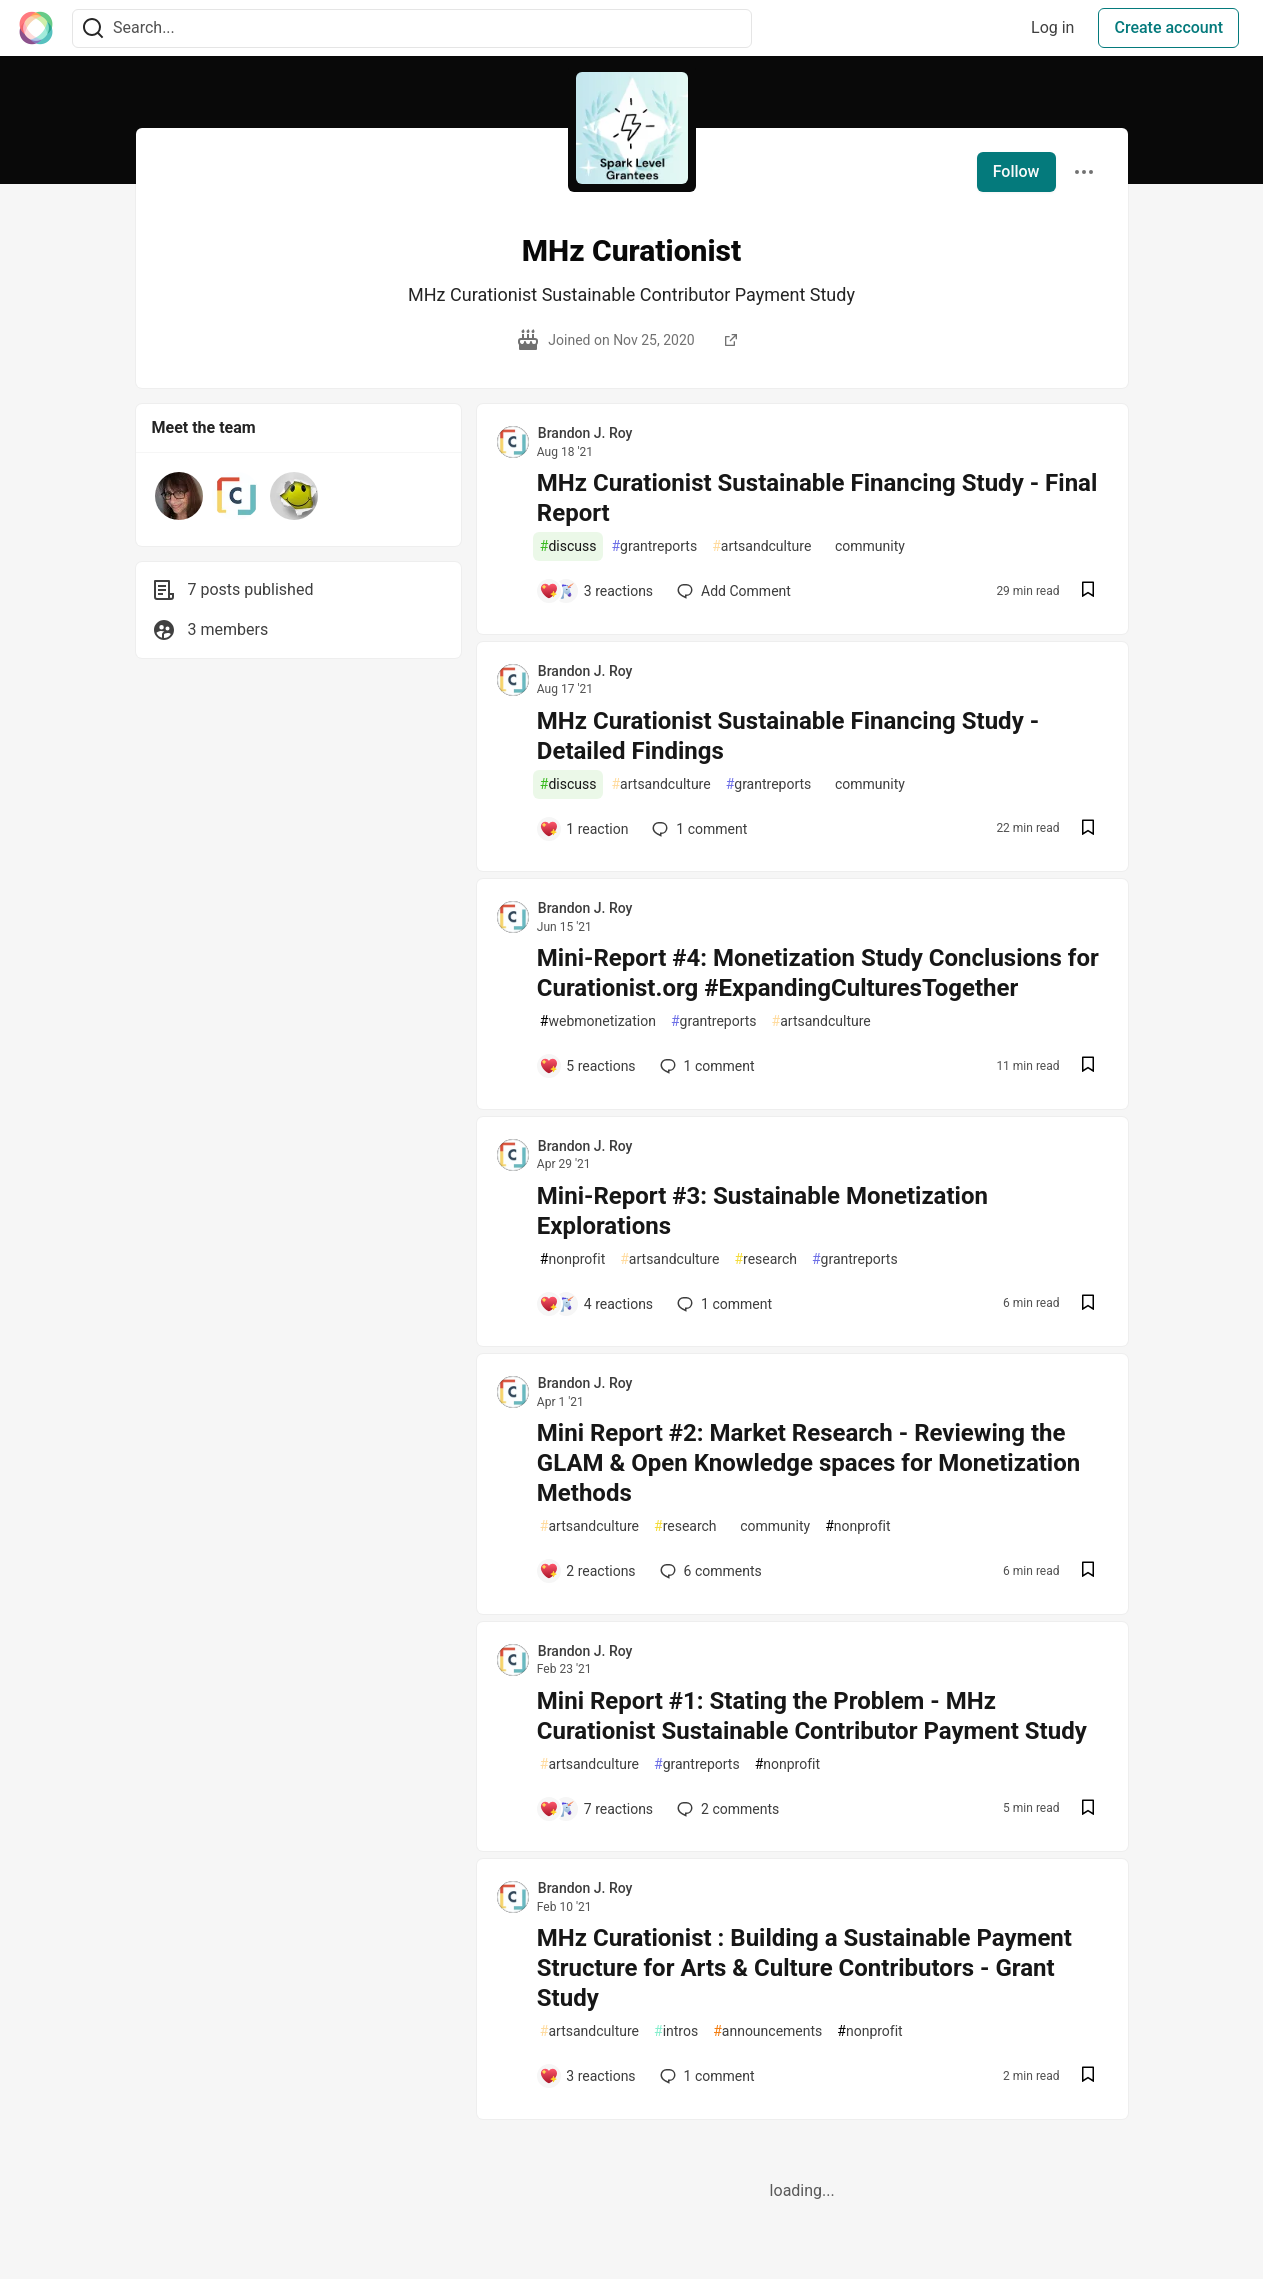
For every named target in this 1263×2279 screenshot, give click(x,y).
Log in (1052, 27)
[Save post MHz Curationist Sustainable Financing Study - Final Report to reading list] (1088, 591)
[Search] (93, 28)
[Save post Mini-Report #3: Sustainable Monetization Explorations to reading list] (1088, 1304)
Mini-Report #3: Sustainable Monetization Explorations (762, 1211)
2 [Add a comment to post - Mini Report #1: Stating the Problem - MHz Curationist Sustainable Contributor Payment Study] (726, 1809)
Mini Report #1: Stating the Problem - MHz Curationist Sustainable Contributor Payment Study (812, 1716)
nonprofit (572, 1259)
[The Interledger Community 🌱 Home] (36, 28)
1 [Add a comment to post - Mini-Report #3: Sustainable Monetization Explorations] (722, 1304)
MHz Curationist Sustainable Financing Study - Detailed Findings (788, 736)
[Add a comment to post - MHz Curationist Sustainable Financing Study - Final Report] (596, 591)
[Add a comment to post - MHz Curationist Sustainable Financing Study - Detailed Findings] (584, 829)
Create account (1168, 27)
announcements (767, 2031)
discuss (568, 546)
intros (676, 2031)
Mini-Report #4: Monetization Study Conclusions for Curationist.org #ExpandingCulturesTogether (818, 973)
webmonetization (598, 1021)
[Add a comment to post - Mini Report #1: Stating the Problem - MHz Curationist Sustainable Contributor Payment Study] (596, 1809)
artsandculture (761, 546)
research (765, 1259)
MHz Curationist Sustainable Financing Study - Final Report (817, 498)
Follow (1016, 171)
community (865, 546)
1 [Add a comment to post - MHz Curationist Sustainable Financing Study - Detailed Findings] (697, 829)
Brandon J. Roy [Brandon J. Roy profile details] (585, 433)
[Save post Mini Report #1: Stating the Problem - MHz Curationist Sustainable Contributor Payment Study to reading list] (1088, 1809)
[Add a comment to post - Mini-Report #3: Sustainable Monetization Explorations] (596, 1304)
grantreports (654, 546)
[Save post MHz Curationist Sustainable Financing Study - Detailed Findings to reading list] (1088, 829)
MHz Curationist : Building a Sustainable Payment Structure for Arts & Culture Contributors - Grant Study (804, 1968)
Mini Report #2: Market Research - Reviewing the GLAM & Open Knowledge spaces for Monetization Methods (808, 1463)
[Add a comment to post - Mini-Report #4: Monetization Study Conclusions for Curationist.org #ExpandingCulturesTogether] (587, 1066)
